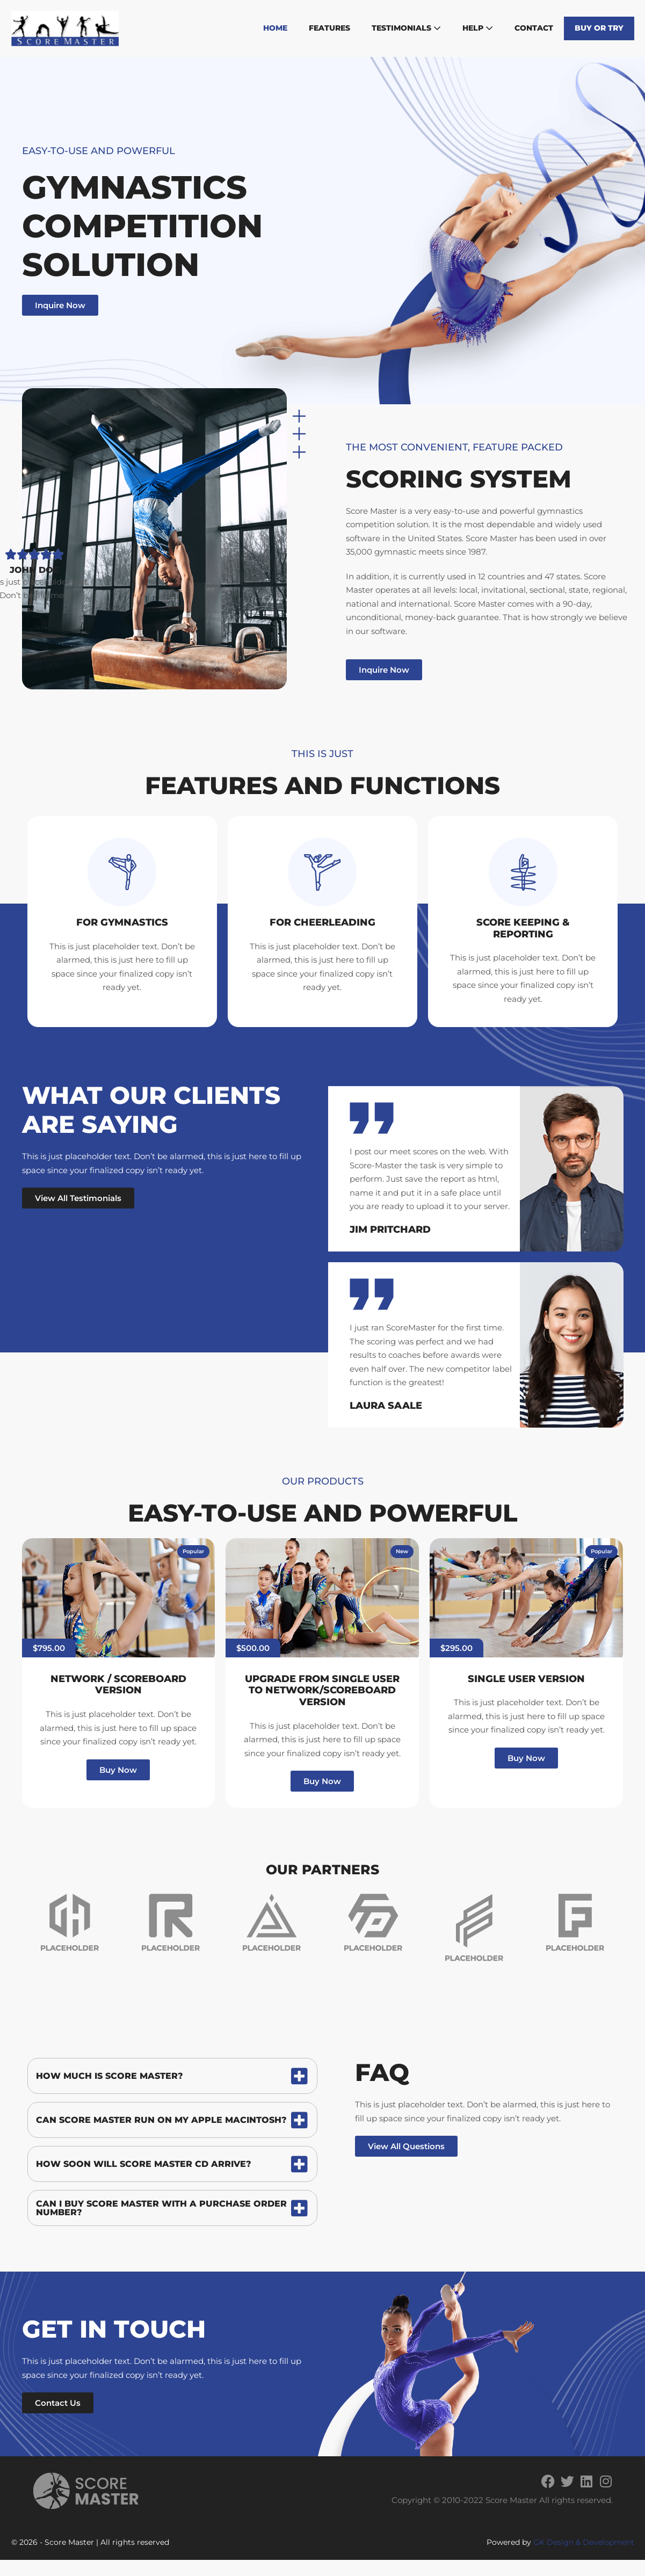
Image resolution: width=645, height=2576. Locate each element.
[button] (193, 1551)
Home (275, 28)
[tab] (172, 2075)
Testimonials (406, 28)
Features (329, 28)
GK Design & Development (583, 2542)
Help (477, 28)
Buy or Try (599, 28)
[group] (69, 1922)
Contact (533, 28)
